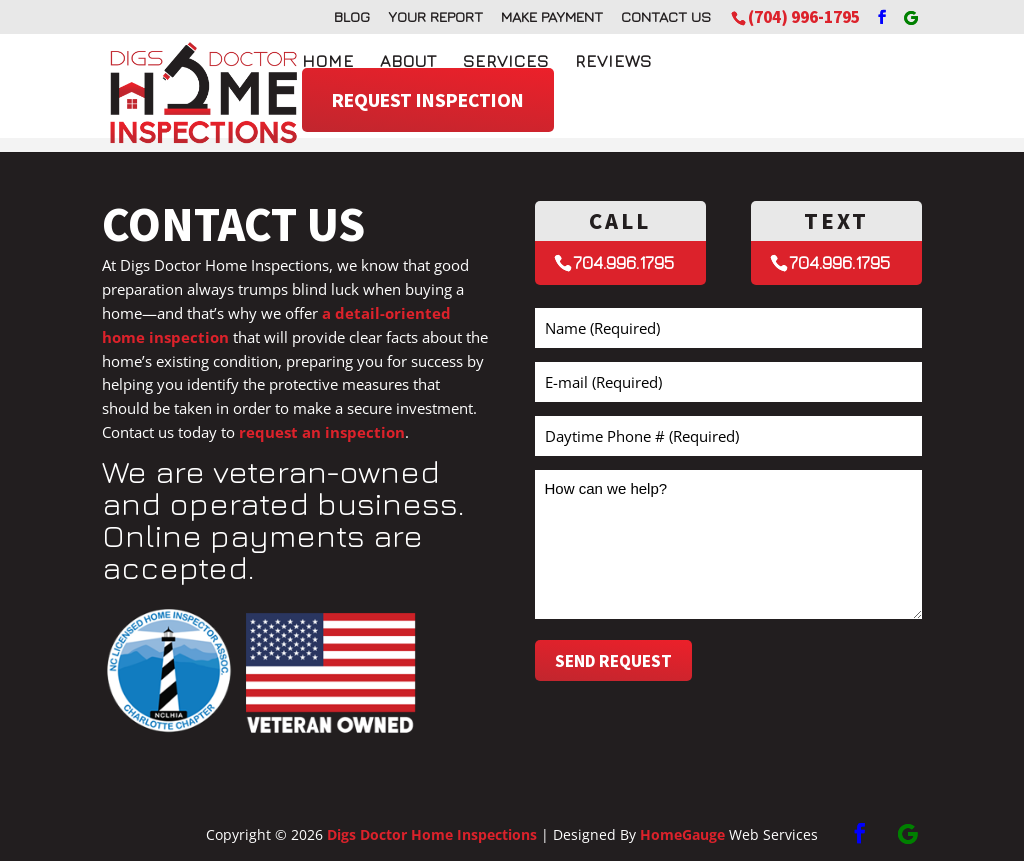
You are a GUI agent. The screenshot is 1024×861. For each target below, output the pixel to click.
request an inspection (322, 432)
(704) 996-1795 (804, 16)
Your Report (435, 17)
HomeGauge (682, 834)
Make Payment (552, 17)
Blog (352, 17)
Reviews (613, 61)
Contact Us (666, 17)
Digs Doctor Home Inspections (432, 834)
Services (506, 61)
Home (328, 61)
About (408, 61)
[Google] (911, 18)
